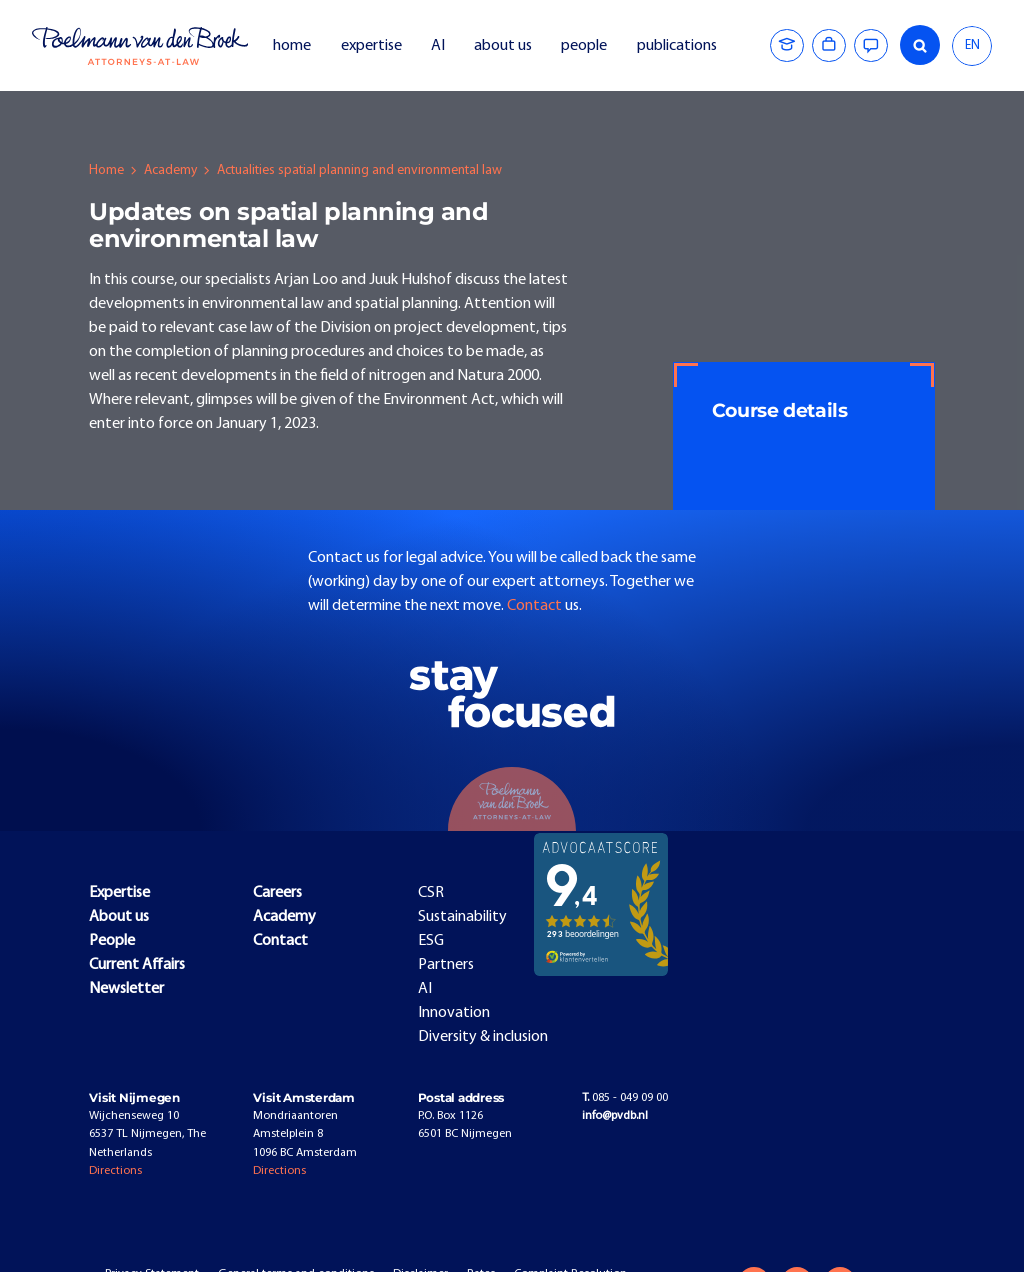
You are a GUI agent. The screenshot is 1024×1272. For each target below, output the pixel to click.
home (292, 46)
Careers (277, 893)
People (112, 941)
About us (119, 917)
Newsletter (126, 989)
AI (438, 46)
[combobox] (972, 46)
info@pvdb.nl (615, 1116)
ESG (431, 941)
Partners (446, 965)
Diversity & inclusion (483, 1037)
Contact (536, 606)
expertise (371, 46)
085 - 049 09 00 (625, 1098)
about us (503, 46)
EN (972, 45)
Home (106, 170)
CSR (431, 893)
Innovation (454, 1013)
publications (678, 46)
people (584, 46)
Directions (115, 1171)
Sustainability (462, 917)
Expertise (119, 893)
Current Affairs (137, 965)
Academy (170, 170)
